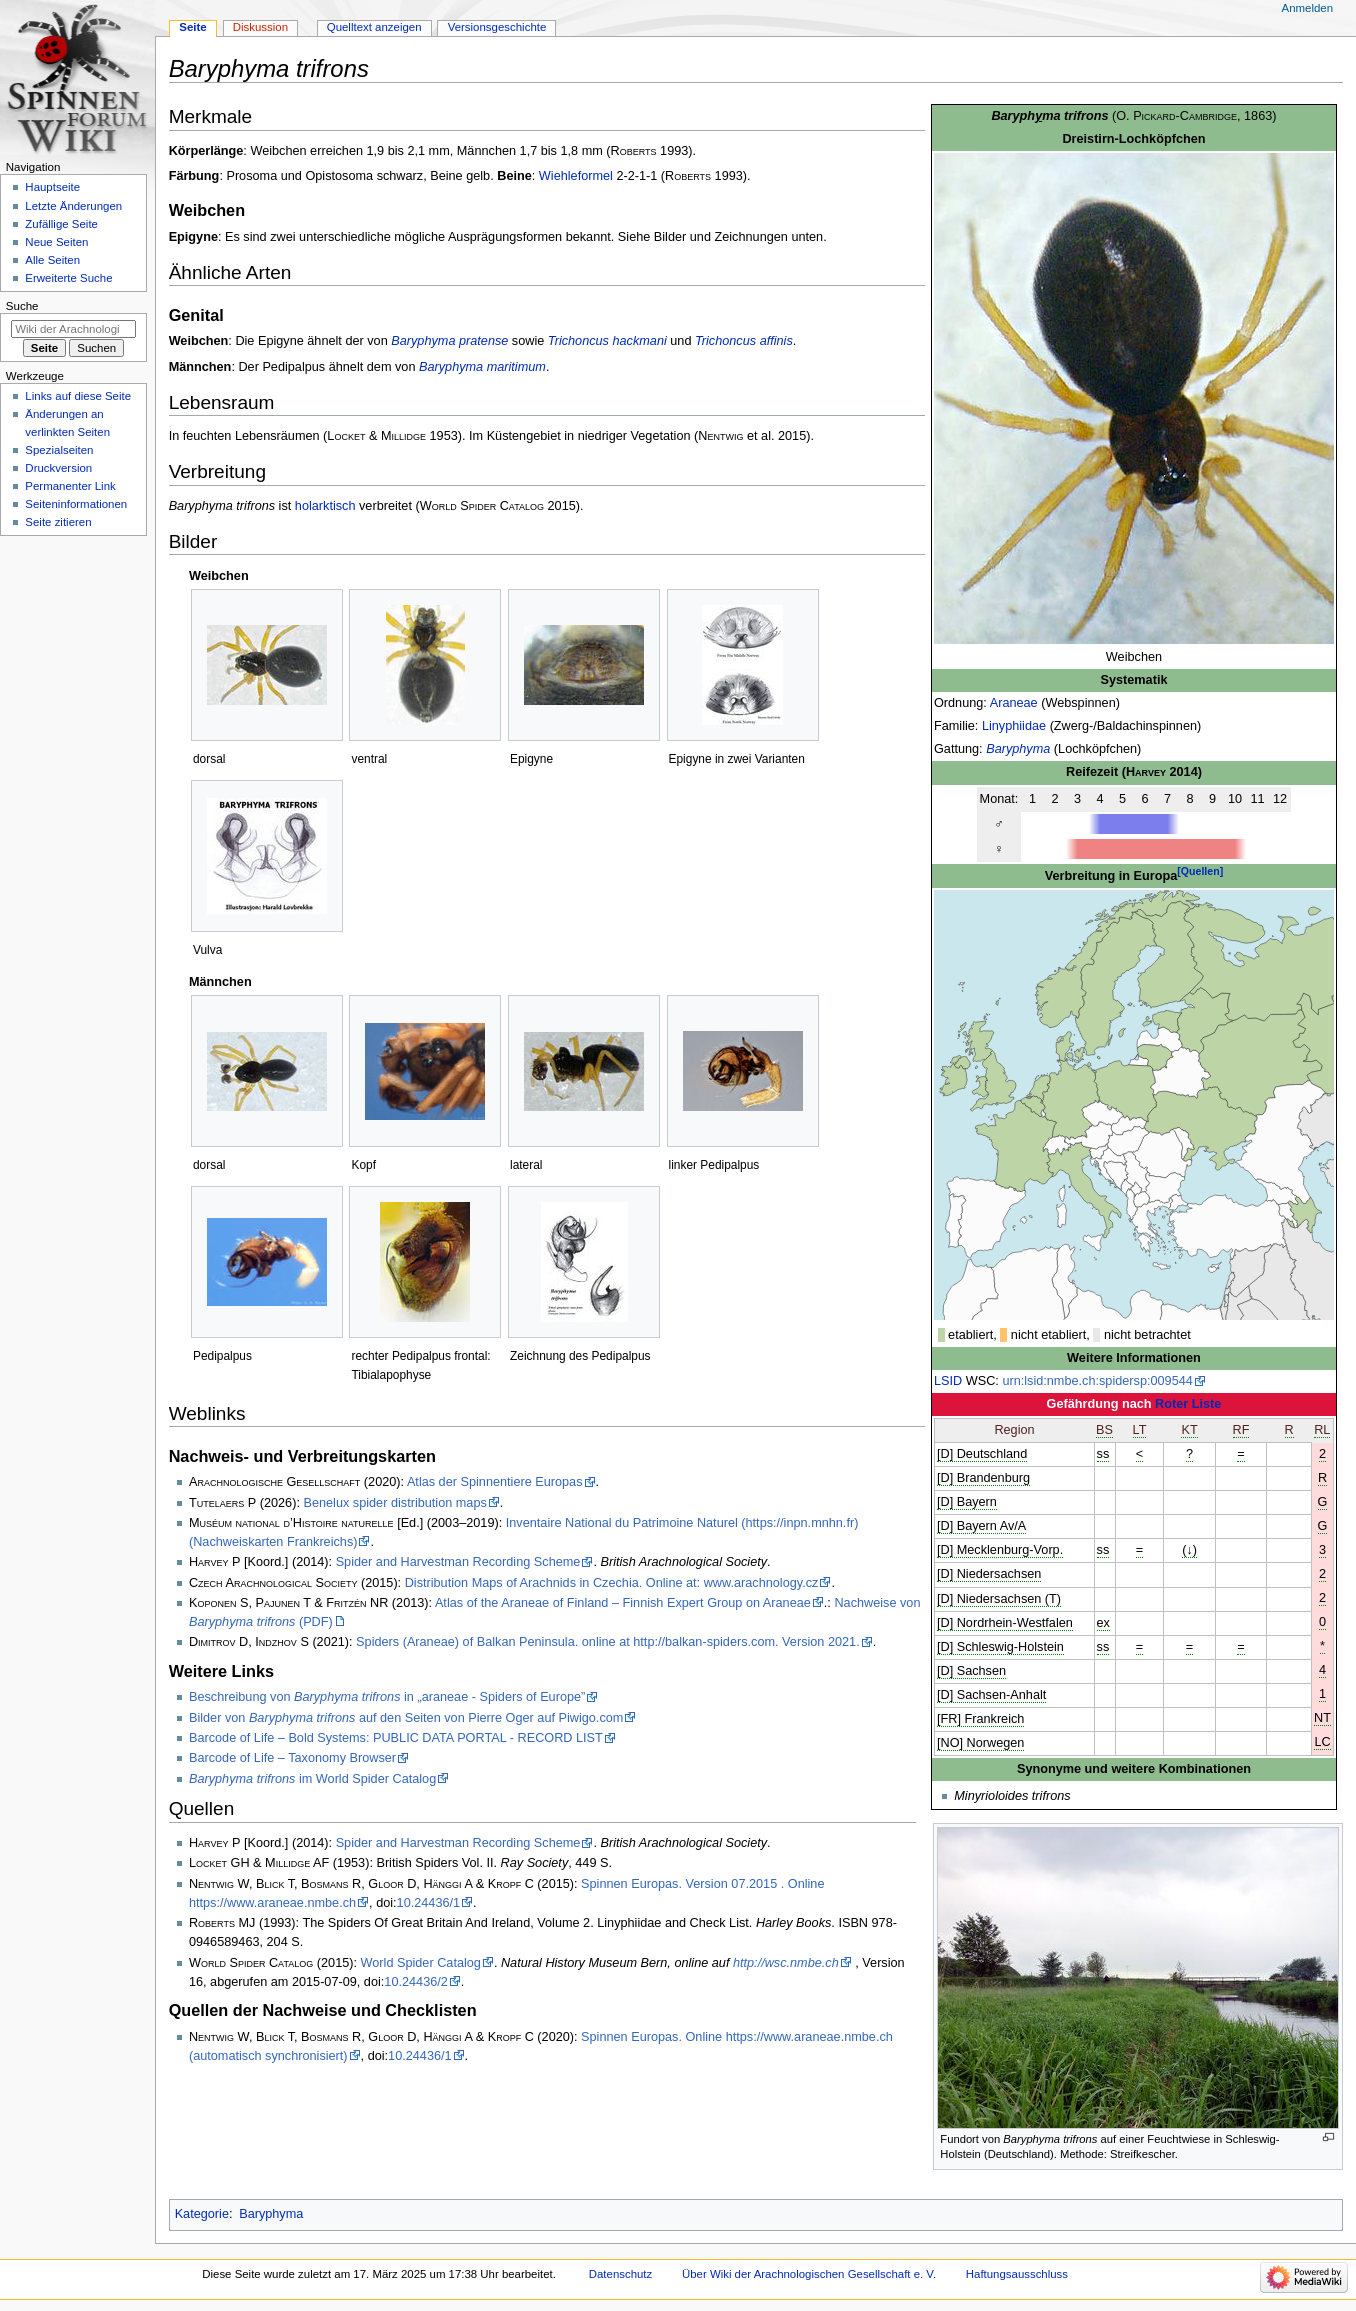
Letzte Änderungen (73, 206)
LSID (948, 1381)
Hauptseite (52, 187)
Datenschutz (621, 2274)
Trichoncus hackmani (607, 341)
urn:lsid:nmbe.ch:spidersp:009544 (1097, 1381)
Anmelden (1308, 8)
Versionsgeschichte (497, 27)
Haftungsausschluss (1017, 2274)
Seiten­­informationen (76, 504)
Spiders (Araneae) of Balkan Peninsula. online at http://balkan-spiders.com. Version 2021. (608, 1642)
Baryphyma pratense (449, 341)
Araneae (1014, 703)
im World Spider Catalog (312, 1779)
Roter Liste (1188, 1404)
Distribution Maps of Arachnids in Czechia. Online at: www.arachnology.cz (612, 1583)
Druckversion (58, 468)
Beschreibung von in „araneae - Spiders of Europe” (387, 1697)
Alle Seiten (52, 260)
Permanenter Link (70, 486)
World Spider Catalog (421, 1963)
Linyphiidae (1014, 726)
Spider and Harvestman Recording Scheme (458, 1562)
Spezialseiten (59, 450)
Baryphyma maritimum (482, 367)
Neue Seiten (56, 242)
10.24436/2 (416, 1982)
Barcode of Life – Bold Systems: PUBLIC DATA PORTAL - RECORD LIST (396, 1738)
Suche (22, 306)
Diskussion (260, 27)
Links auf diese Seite (78, 396)
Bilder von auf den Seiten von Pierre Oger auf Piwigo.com (406, 1718)
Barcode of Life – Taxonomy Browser (292, 1758)
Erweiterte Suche (68, 278)
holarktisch (325, 506)
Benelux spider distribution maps (394, 1503)
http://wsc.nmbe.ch (786, 1963)
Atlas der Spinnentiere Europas (495, 1482)
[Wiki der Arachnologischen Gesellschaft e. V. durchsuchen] (73, 329)
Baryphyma (1018, 749)
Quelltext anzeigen (374, 27)
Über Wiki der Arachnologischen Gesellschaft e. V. (809, 2274)
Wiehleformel (576, 176)
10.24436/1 (429, 1903)
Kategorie (202, 2214)
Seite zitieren (58, 522)
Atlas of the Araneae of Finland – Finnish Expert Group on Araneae (623, 1603)
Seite (192, 27)
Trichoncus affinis (744, 341)
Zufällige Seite (61, 224)
